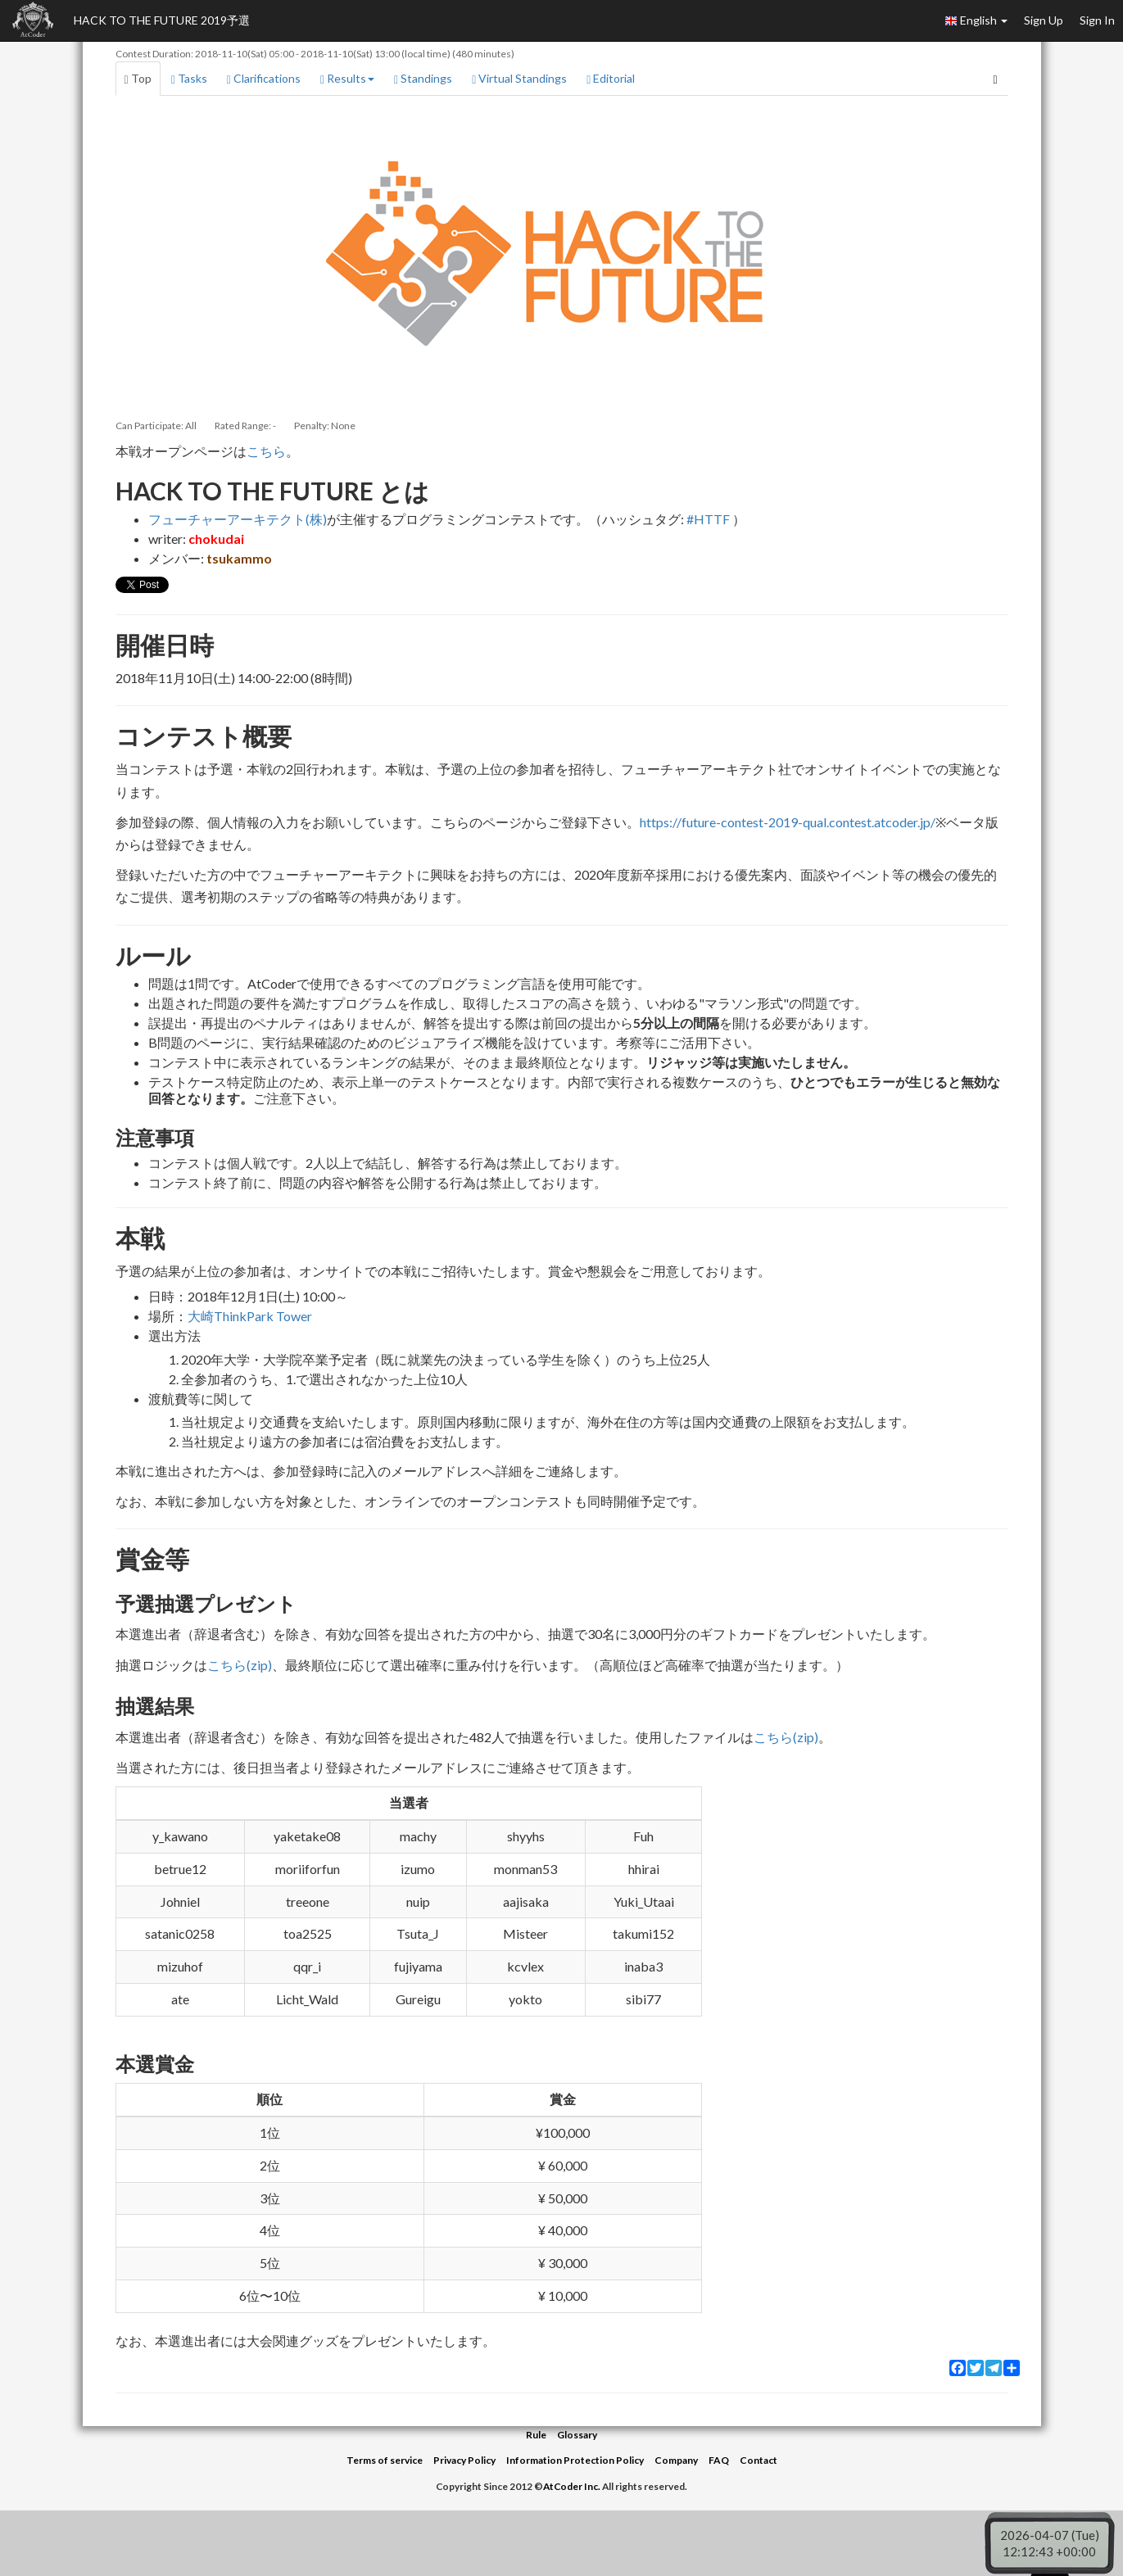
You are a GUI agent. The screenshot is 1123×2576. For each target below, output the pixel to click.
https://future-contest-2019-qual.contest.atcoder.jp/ (787, 822)
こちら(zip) (239, 1665)
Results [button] (347, 78)
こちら (266, 451)
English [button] (976, 20)
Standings (423, 78)
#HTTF (708, 519)
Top (138, 78)
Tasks (189, 78)
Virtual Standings (519, 78)
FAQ (719, 2460)
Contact (758, 2460)
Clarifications (264, 78)
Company (676, 2460)
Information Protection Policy (575, 2460)
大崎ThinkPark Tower (250, 1316)
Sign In (1097, 20)
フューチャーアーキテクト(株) (237, 519)
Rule (536, 2435)
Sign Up (1043, 20)
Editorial (610, 78)
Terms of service (384, 2460)
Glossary (577, 2435)
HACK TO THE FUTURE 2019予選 (162, 20)
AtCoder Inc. (571, 2486)
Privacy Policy (464, 2460)
